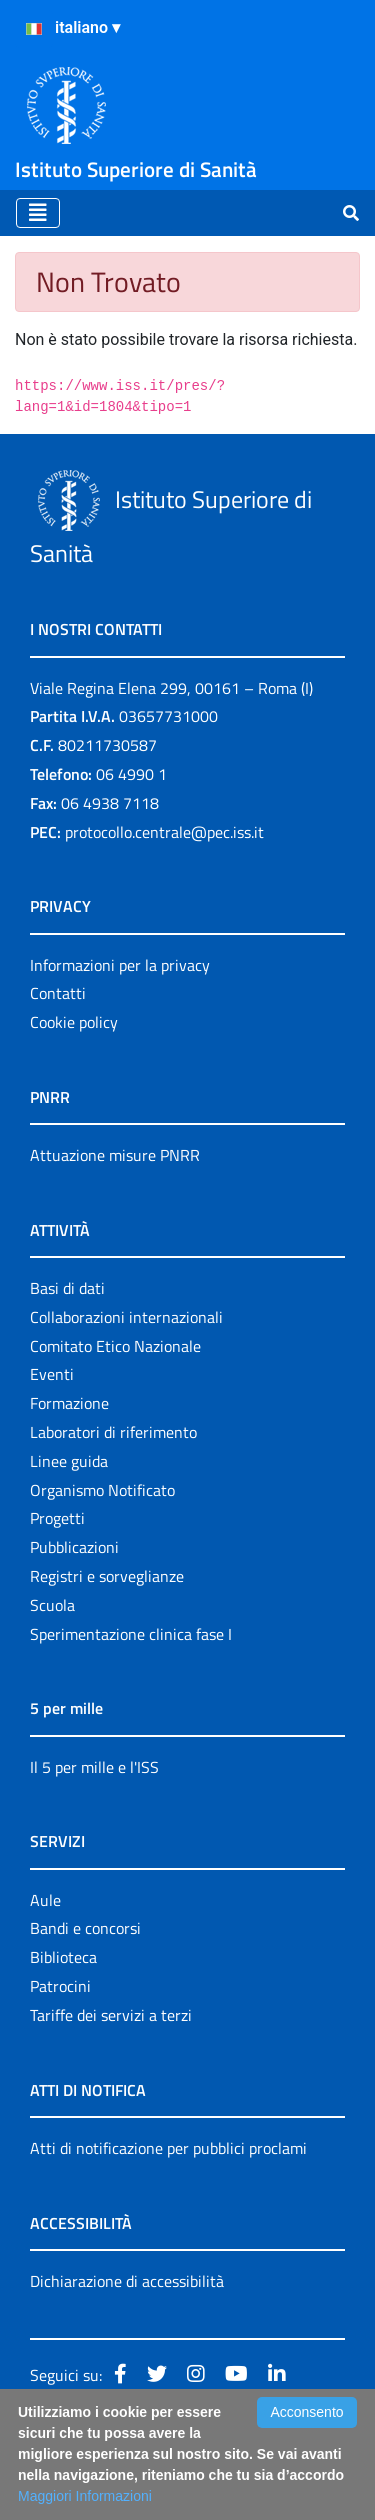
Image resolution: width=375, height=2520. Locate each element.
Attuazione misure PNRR (115, 1155)
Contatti (58, 993)
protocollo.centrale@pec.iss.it (164, 832)
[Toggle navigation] (38, 213)
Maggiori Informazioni (85, 2496)
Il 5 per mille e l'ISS (94, 1767)
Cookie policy (74, 1022)
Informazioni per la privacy (120, 965)
